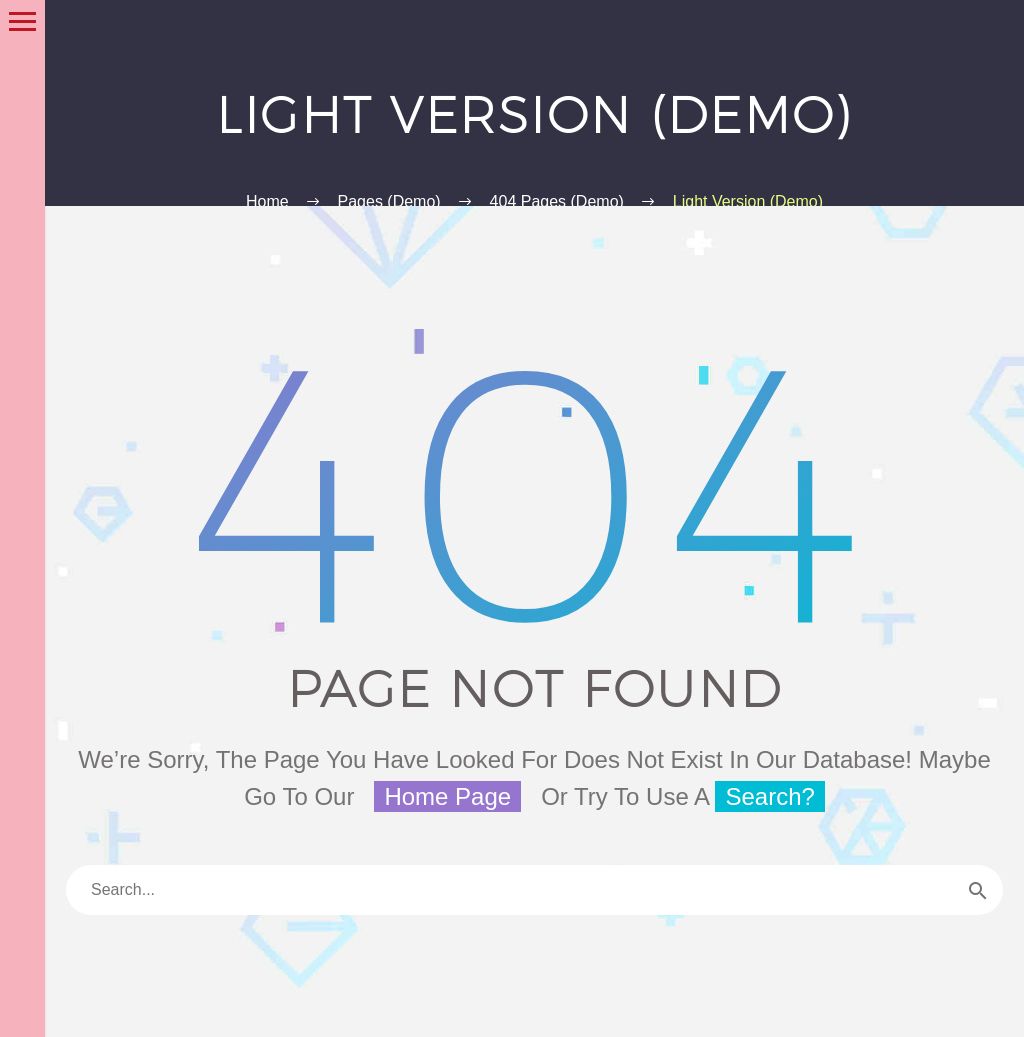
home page (447, 796)
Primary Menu (22, 21)
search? (769, 796)
